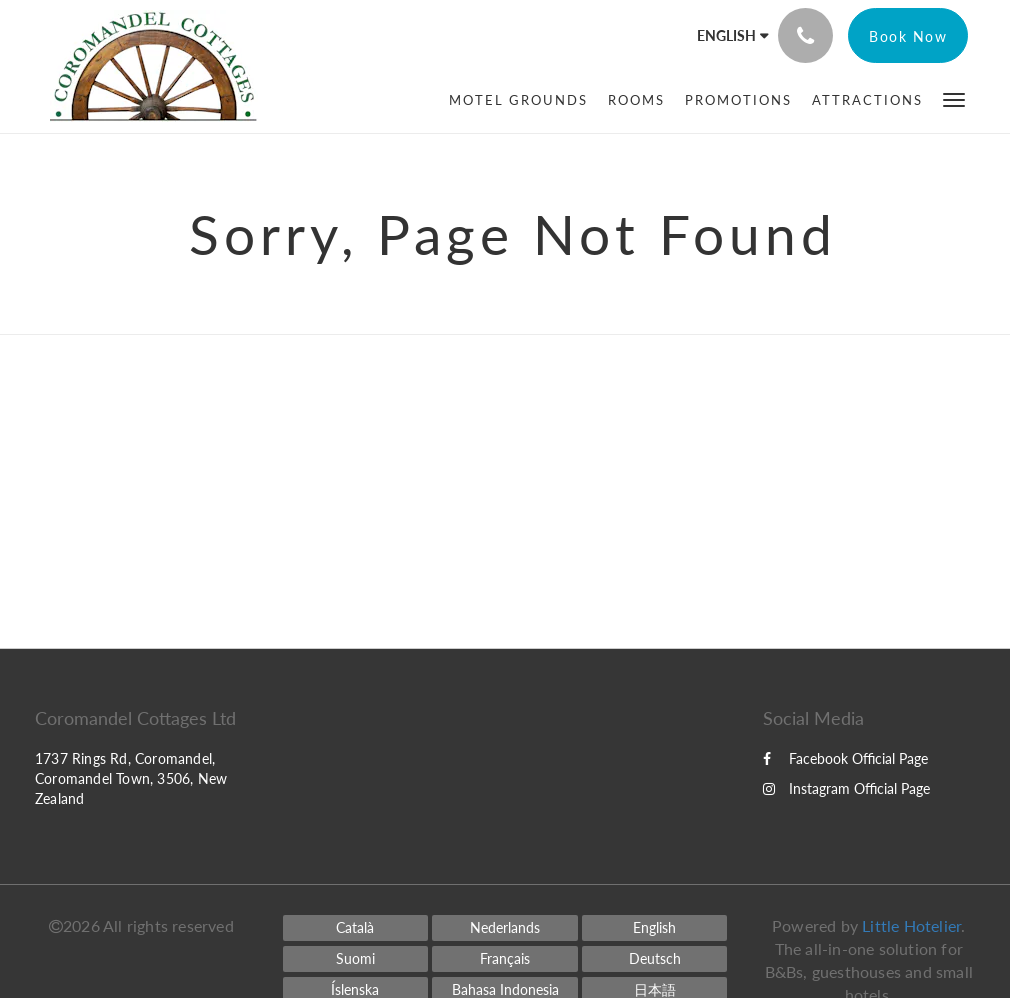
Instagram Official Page (846, 788)
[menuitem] (518, 100)
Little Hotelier (911, 925)
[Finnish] (356, 959)
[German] (655, 959)
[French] (505, 959)
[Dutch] (505, 928)
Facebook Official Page (845, 758)
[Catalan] (356, 928)
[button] (954, 98)
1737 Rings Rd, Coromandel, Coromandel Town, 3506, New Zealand (131, 778)
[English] (655, 928)
